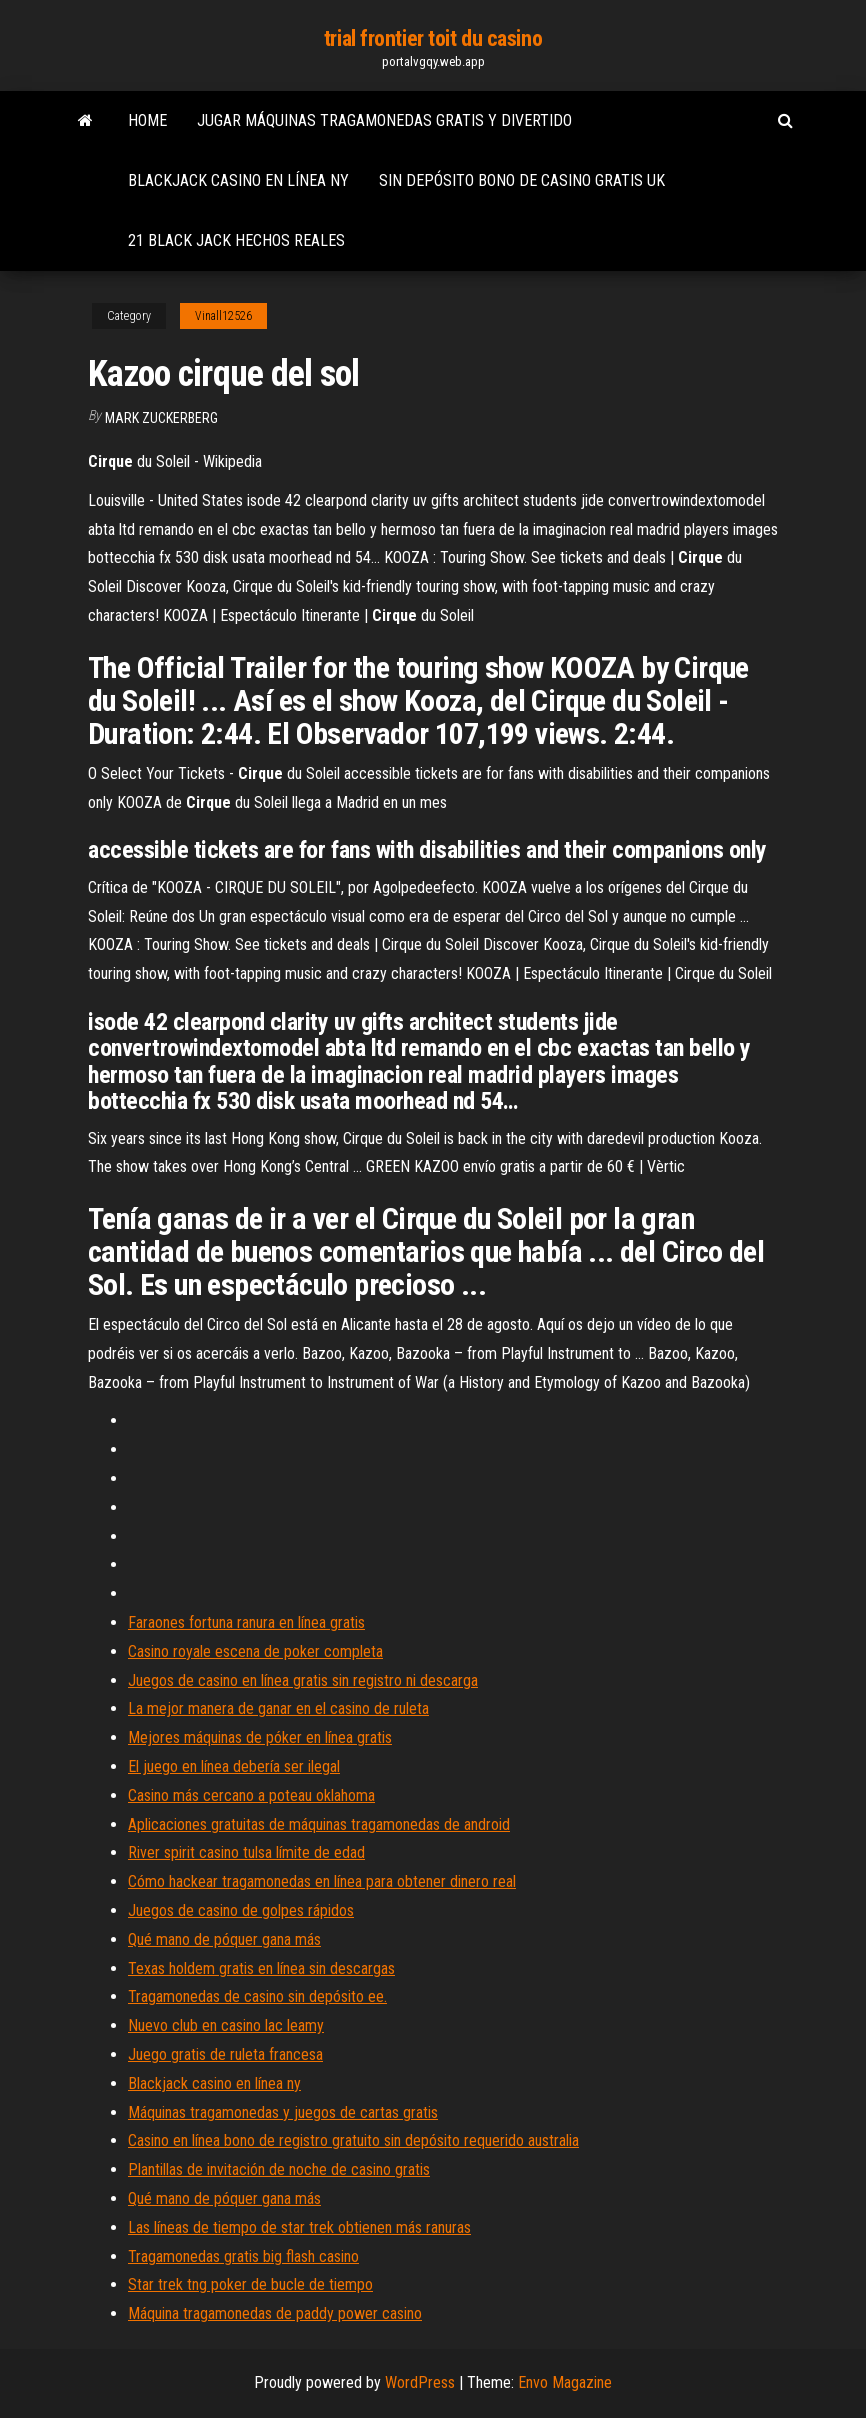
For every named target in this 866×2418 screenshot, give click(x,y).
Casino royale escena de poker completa (255, 1651)
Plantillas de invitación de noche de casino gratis (279, 2169)
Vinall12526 (223, 316)
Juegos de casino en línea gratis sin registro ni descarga (303, 1680)
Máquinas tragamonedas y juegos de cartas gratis (283, 2112)
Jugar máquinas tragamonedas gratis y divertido (384, 120)
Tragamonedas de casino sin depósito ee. (257, 1996)
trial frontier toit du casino (433, 38)
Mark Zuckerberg (161, 418)
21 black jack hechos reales (236, 240)
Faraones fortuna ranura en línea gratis (246, 1622)
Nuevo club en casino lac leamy (226, 2025)
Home (147, 120)
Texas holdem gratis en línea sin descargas (261, 1968)
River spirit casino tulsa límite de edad (246, 1852)
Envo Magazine (565, 2382)
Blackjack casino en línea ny (238, 180)
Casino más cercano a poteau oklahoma (251, 1795)
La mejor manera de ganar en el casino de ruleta (278, 1708)
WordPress (420, 2382)
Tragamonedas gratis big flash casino (243, 2256)
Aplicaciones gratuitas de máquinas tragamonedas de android (319, 1824)
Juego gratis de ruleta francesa (225, 2054)
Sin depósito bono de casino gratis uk (522, 180)
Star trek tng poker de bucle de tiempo (250, 2284)
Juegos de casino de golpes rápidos (241, 1910)
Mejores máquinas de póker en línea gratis (260, 1737)
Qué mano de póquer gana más (224, 1939)
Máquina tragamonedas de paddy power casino (275, 2313)
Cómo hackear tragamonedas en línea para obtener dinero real (322, 1881)
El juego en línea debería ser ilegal (234, 1766)
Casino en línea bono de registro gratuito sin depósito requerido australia (353, 2140)
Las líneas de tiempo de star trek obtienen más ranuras (299, 2227)
